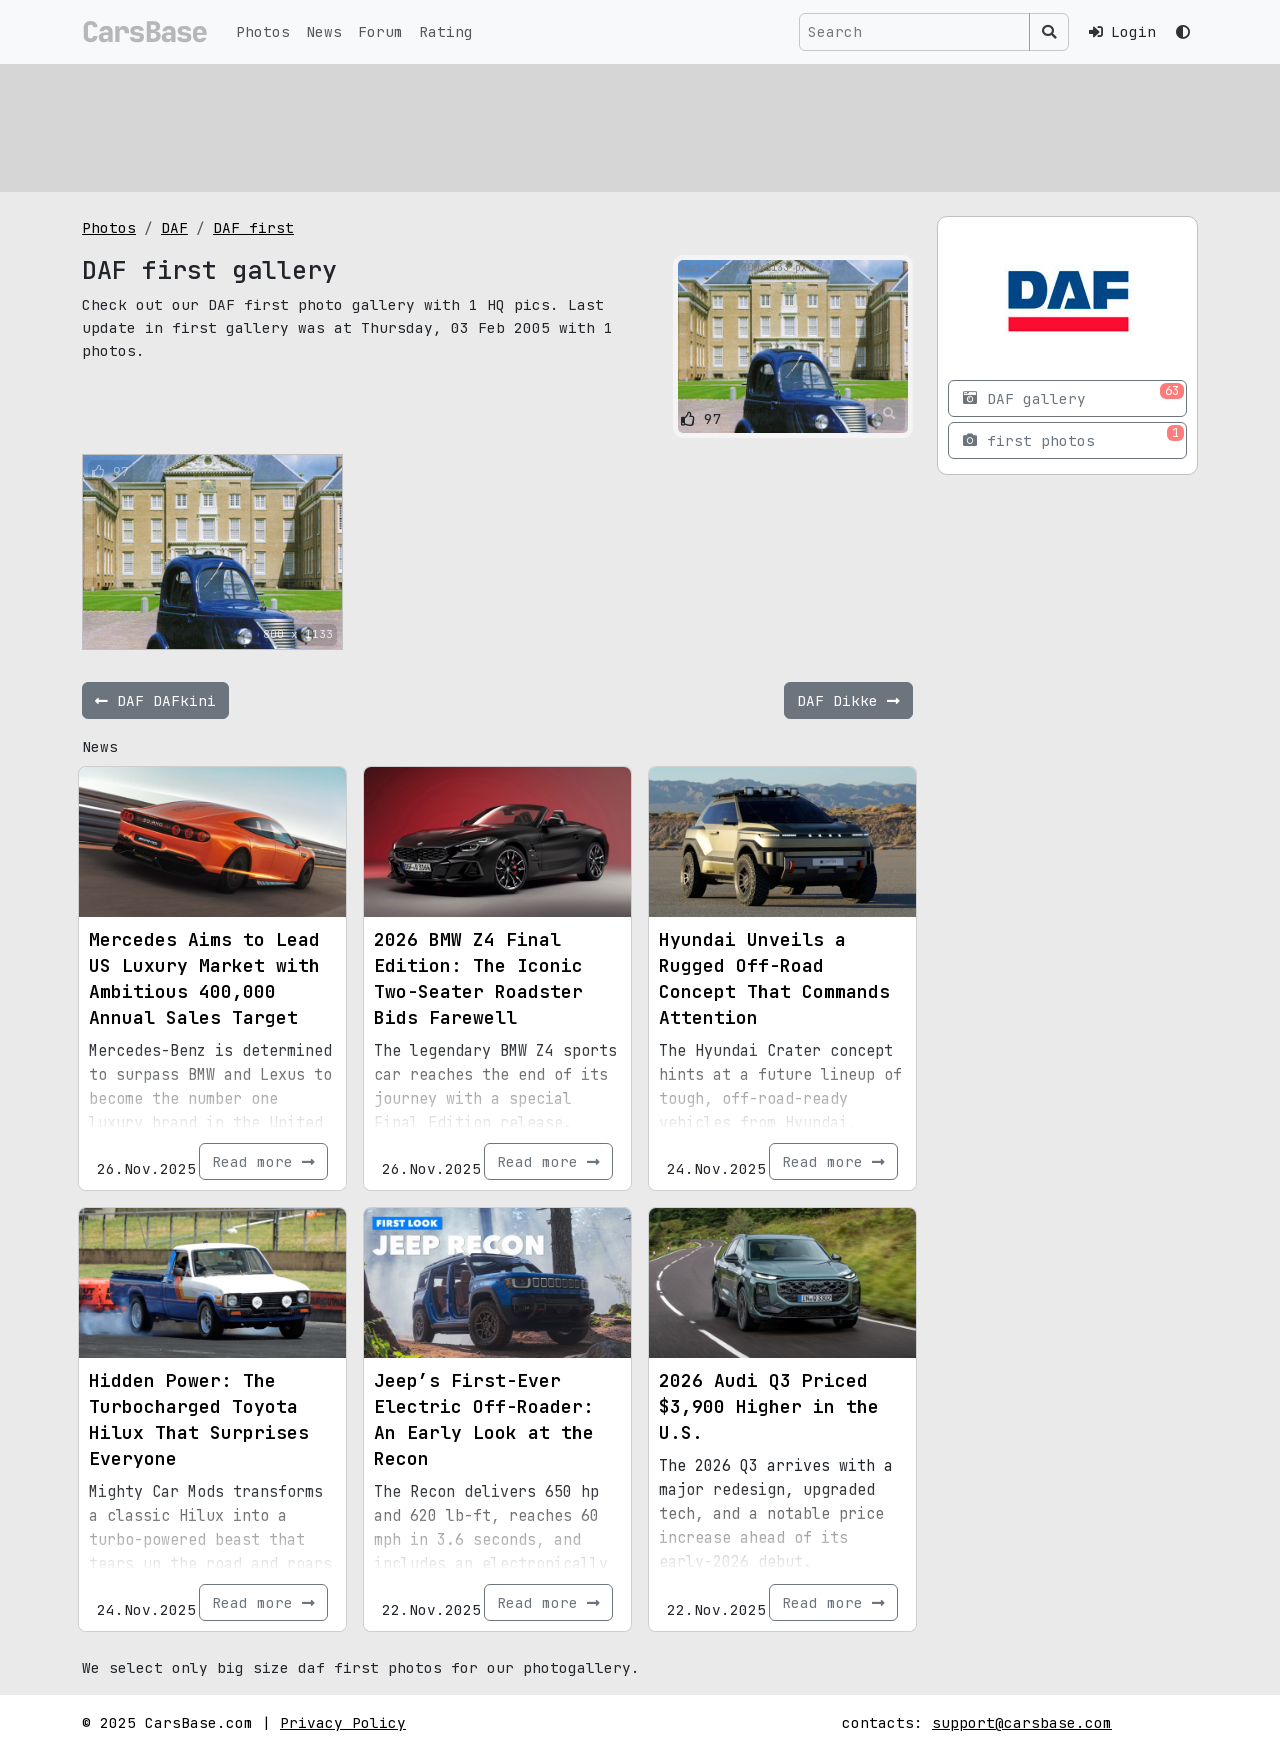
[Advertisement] (640, 125)
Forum (380, 31)
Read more (263, 1161)
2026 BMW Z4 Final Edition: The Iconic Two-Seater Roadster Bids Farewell (478, 978)
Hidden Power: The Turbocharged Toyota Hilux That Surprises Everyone (199, 1419)
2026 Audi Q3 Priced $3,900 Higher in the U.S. (769, 1406)
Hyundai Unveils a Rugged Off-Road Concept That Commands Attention (774, 978)
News (324, 31)
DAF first (253, 227)
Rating (446, 31)
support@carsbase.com (1022, 1722)
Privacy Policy (343, 1722)
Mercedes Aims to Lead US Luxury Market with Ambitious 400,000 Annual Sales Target (204, 978)
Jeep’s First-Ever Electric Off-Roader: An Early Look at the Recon (484, 1419)
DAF (174, 227)
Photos (263, 31)
